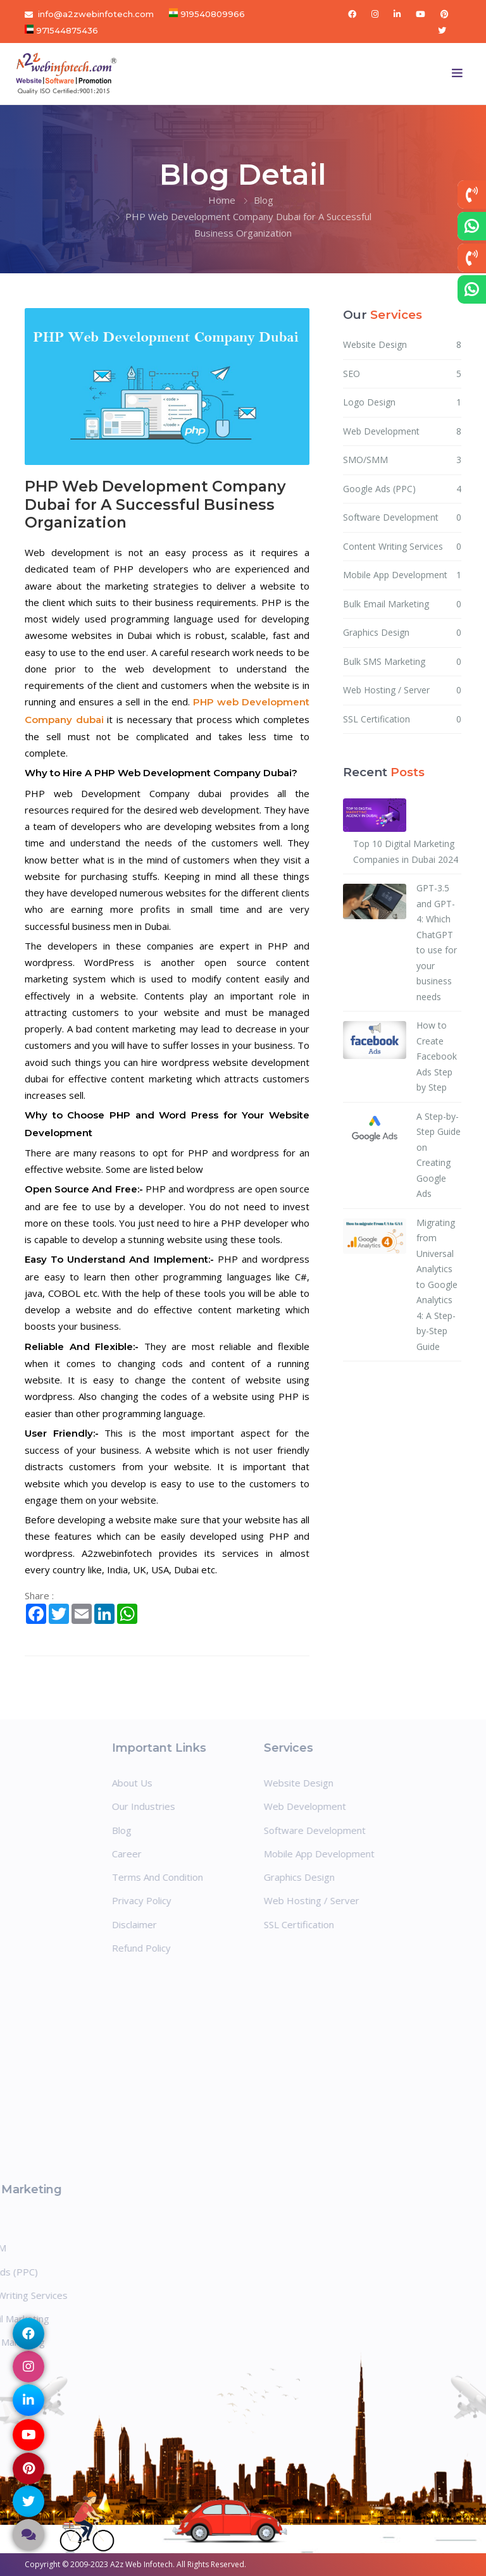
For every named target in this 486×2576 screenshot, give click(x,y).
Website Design (402, 345)
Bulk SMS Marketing (402, 662)
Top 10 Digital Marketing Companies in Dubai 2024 (405, 851)
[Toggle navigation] (457, 73)
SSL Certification (402, 720)
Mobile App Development (402, 575)
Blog (263, 200)
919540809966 (211, 14)
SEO (402, 374)
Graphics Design (402, 633)
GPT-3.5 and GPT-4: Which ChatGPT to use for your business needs (436, 942)
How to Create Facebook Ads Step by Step (436, 1056)
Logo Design (402, 403)
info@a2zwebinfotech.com (96, 14)
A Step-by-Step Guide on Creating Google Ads (438, 1155)
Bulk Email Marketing (402, 604)
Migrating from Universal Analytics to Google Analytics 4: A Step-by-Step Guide (437, 1285)
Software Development (402, 518)
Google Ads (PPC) (402, 489)
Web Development (402, 432)
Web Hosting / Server (402, 690)
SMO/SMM (402, 460)
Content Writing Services (402, 547)
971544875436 (66, 30)
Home (221, 200)
